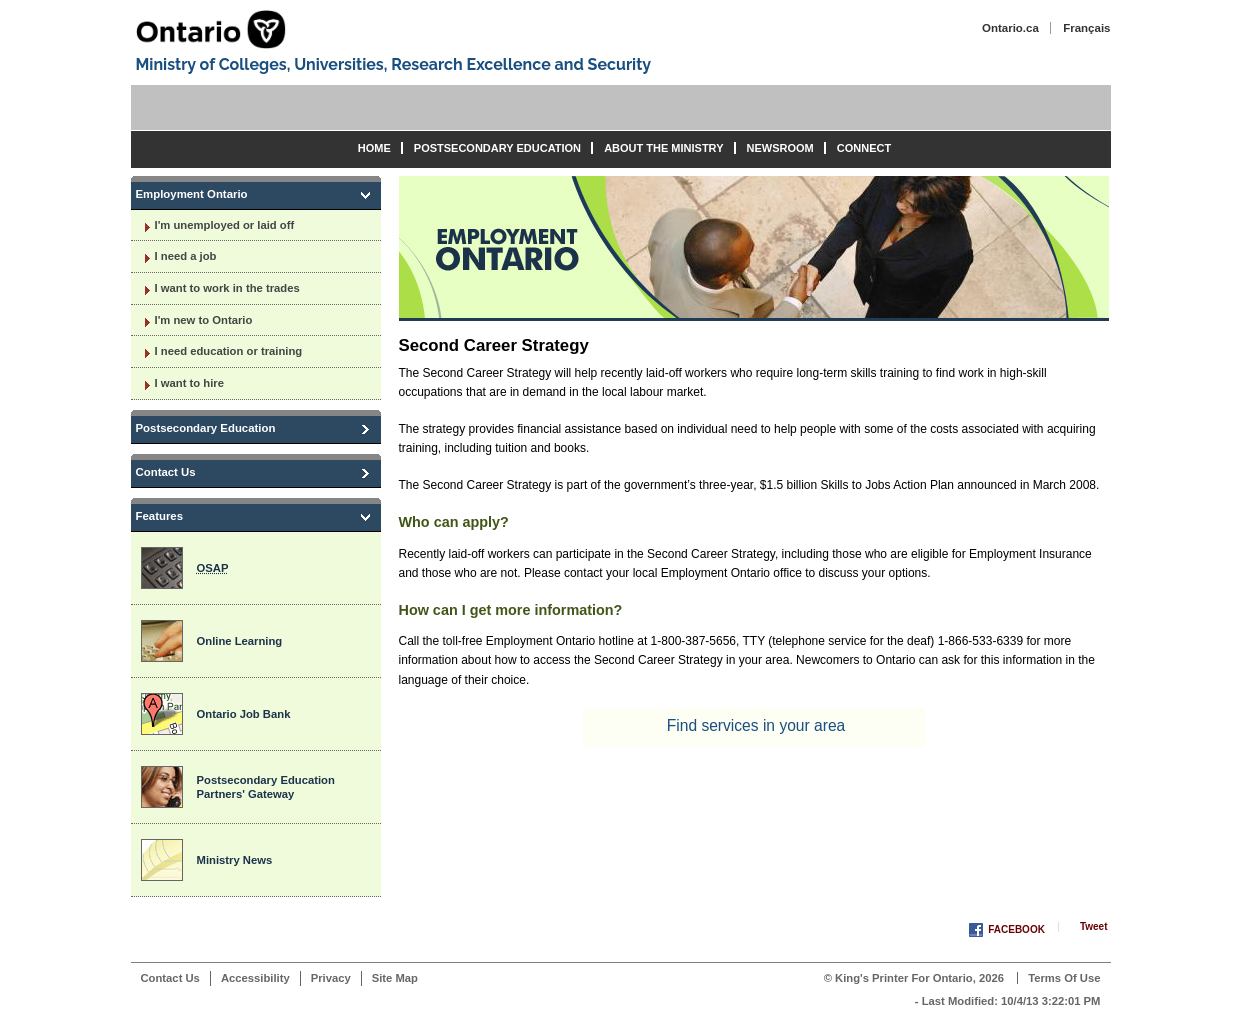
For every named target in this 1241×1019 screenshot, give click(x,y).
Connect (864, 148)
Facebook (1016, 929)
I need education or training (229, 351)
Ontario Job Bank (244, 714)
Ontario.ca (1010, 28)
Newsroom (780, 148)
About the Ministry (663, 148)
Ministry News (235, 860)
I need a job (186, 256)
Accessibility (255, 978)
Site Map (395, 978)
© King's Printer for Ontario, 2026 (914, 978)
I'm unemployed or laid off (225, 225)
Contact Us (166, 472)
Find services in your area (756, 725)
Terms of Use (1064, 978)
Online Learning (240, 641)
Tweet (1094, 926)
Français (1086, 28)
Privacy (331, 978)
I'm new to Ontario (204, 320)
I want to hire (189, 383)
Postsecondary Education (497, 148)
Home (374, 148)
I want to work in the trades (227, 288)
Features (159, 516)
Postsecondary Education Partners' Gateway (266, 787)
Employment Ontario (192, 194)
